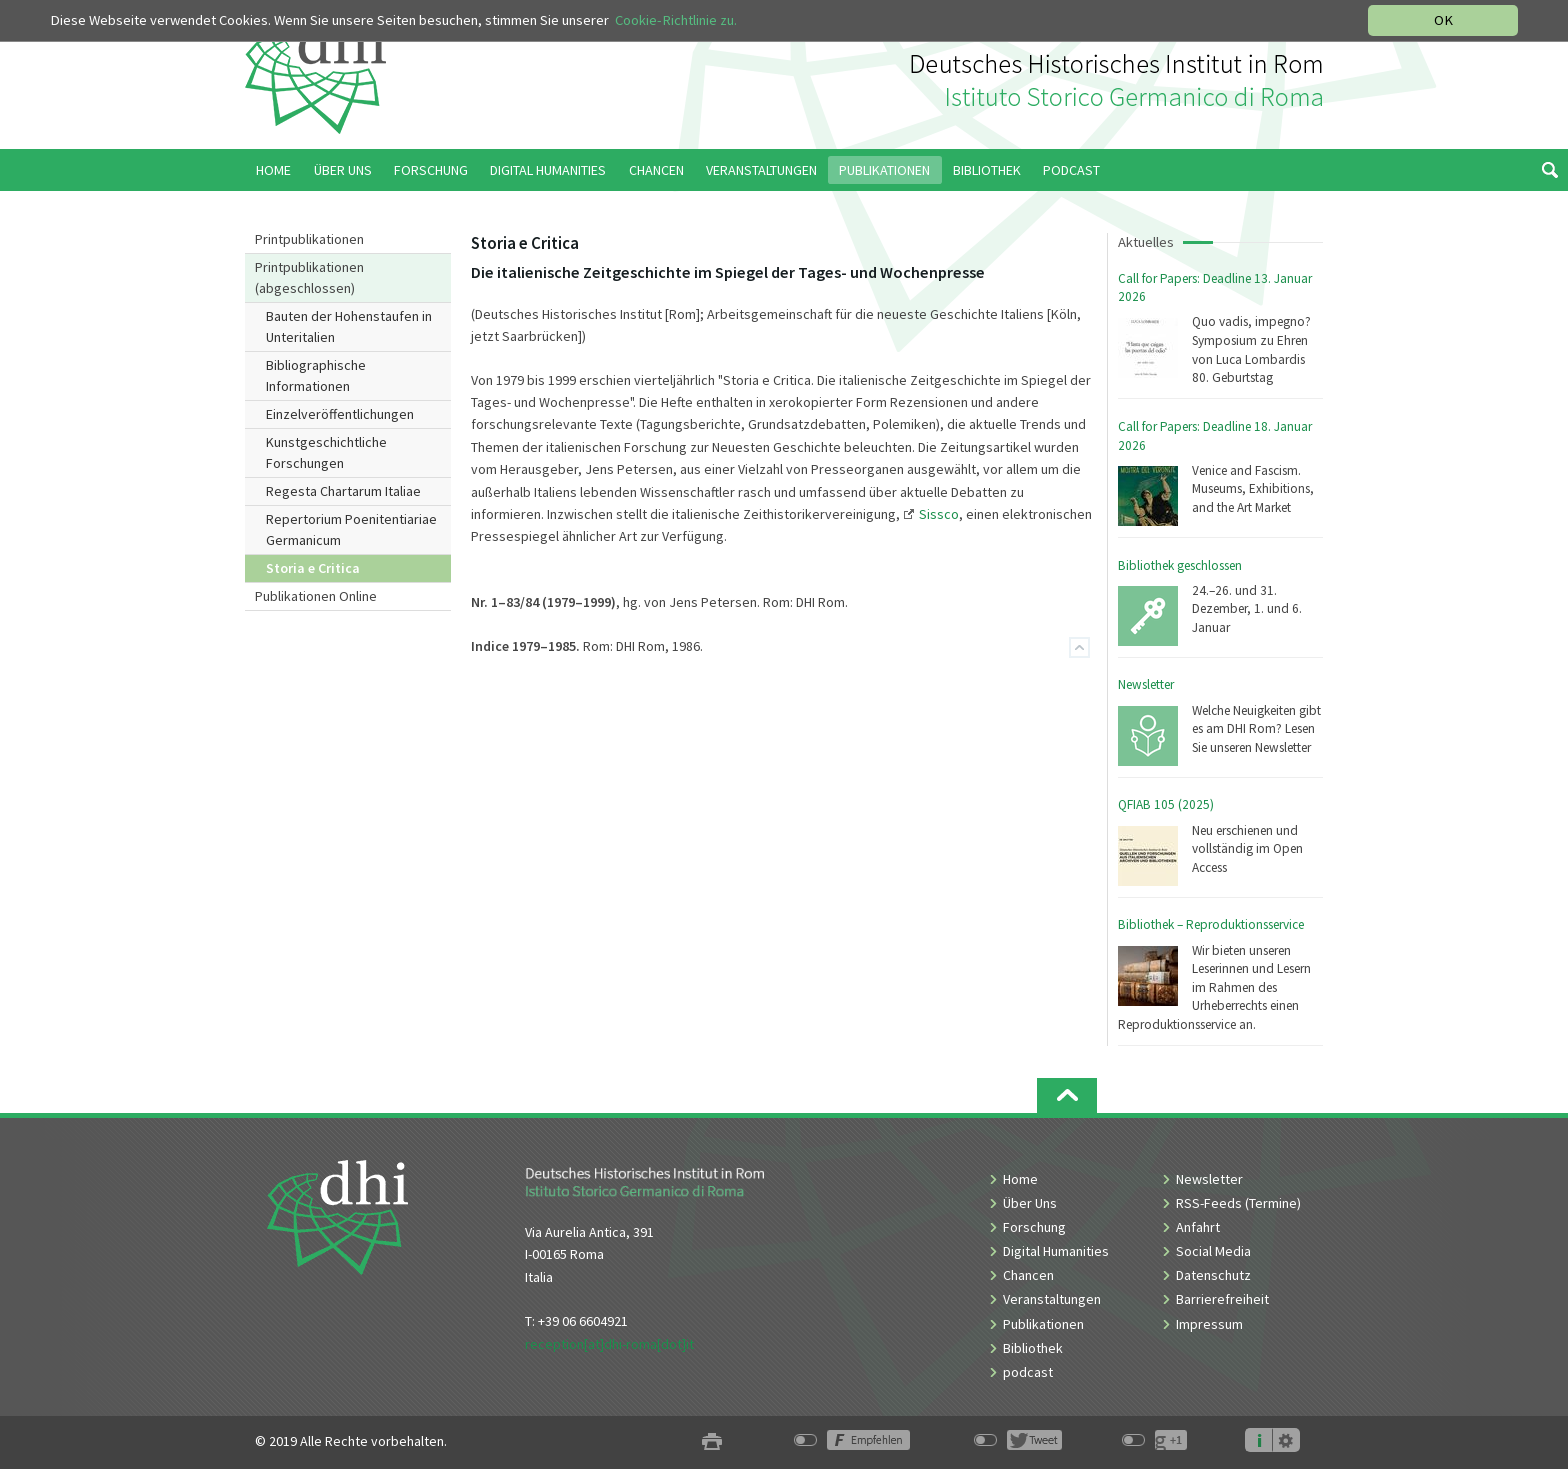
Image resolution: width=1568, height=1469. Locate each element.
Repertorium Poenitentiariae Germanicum (351, 529)
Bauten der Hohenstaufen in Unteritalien (349, 326)
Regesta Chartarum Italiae (343, 491)
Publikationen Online (316, 596)
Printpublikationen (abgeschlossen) (309, 277)
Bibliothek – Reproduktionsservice (1211, 924)
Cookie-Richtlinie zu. (676, 20)
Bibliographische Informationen (316, 375)
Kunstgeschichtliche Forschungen (326, 452)
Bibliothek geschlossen (1180, 565)
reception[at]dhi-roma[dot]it (609, 1344)
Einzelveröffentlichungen (340, 414)
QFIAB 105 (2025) (1166, 804)
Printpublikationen (309, 239)
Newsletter (1146, 684)
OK (1443, 20)
